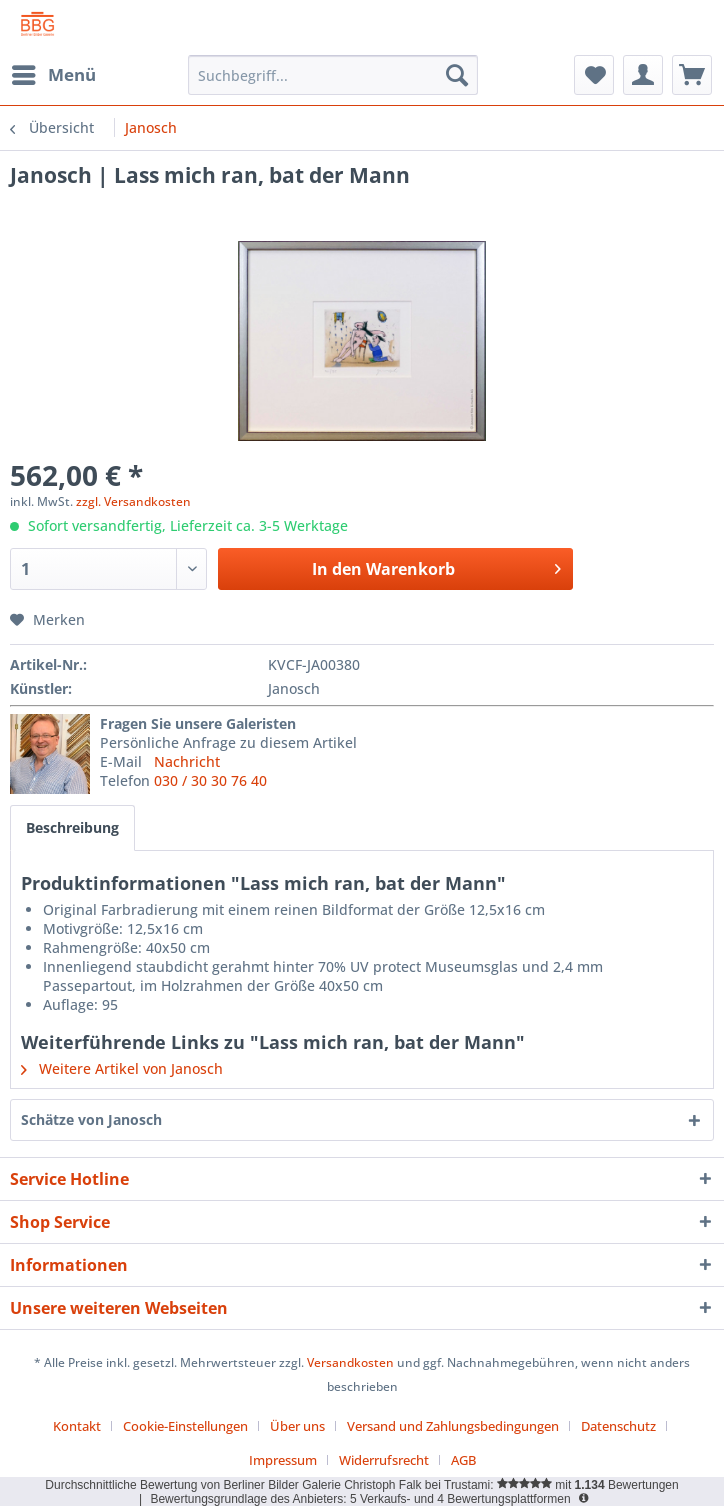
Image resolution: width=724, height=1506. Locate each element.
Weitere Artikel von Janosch (122, 1068)
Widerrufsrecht (384, 1460)
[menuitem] (53, 75)
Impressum (283, 1460)
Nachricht (187, 761)
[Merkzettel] (594, 75)
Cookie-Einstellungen (185, 1426)
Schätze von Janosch (91, 1119)
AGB (463, 1460)
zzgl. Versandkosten (133, 501)
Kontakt (77, 1426)
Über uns (297, 1426)
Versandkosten (350, 1362)
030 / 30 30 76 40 (210, 780)
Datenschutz (618, 1426)
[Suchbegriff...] (333, 75)
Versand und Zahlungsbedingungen (453, 1426)
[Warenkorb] (692, 75)
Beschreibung (72, 827)
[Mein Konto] (643, 75)
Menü (54, 72)
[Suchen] (457, 75)
